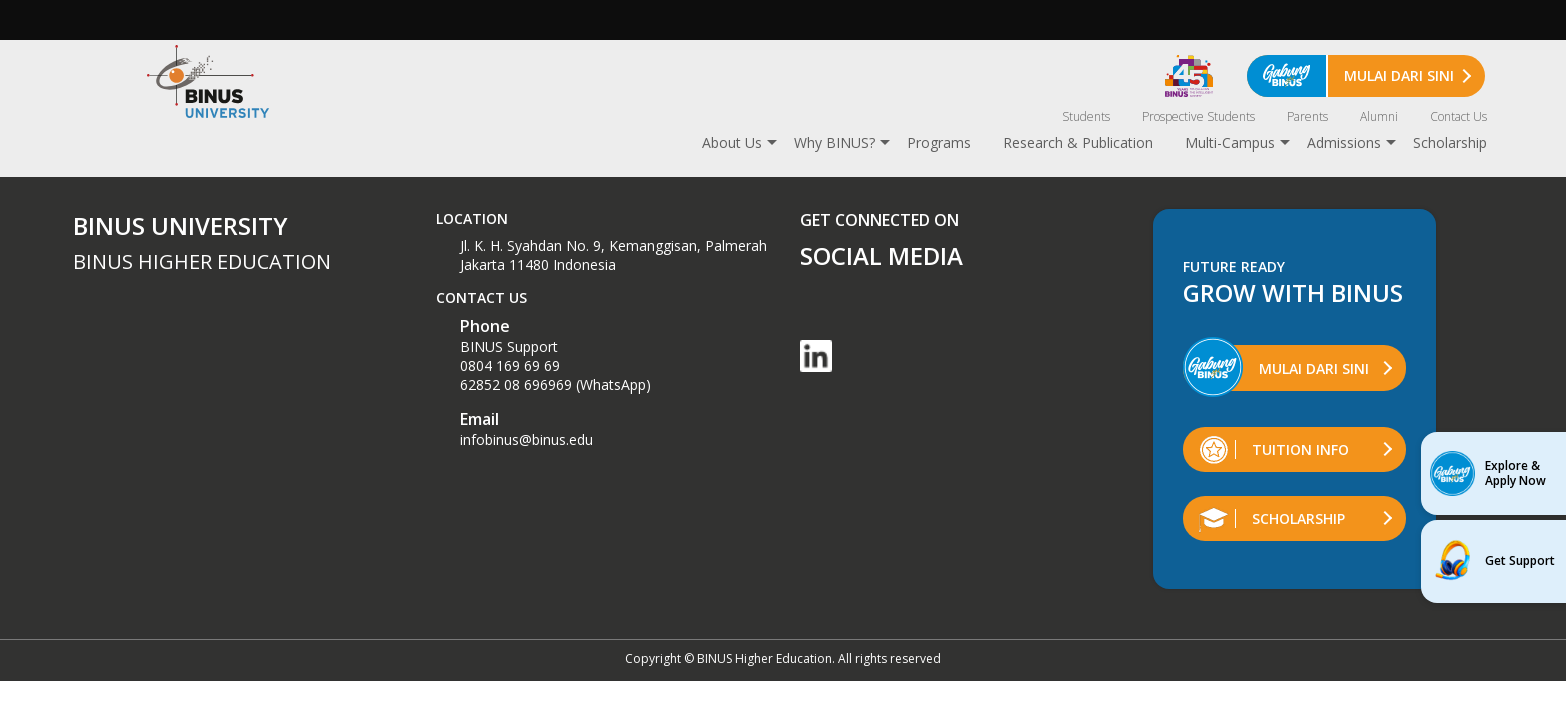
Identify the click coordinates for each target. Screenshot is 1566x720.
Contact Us (1458, 116)
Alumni (1379, 116)
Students (1086, 116)
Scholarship (1450, 142)
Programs (939, 142)
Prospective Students (1198, 116)
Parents (1307, 116)
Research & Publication (1078, 142)
